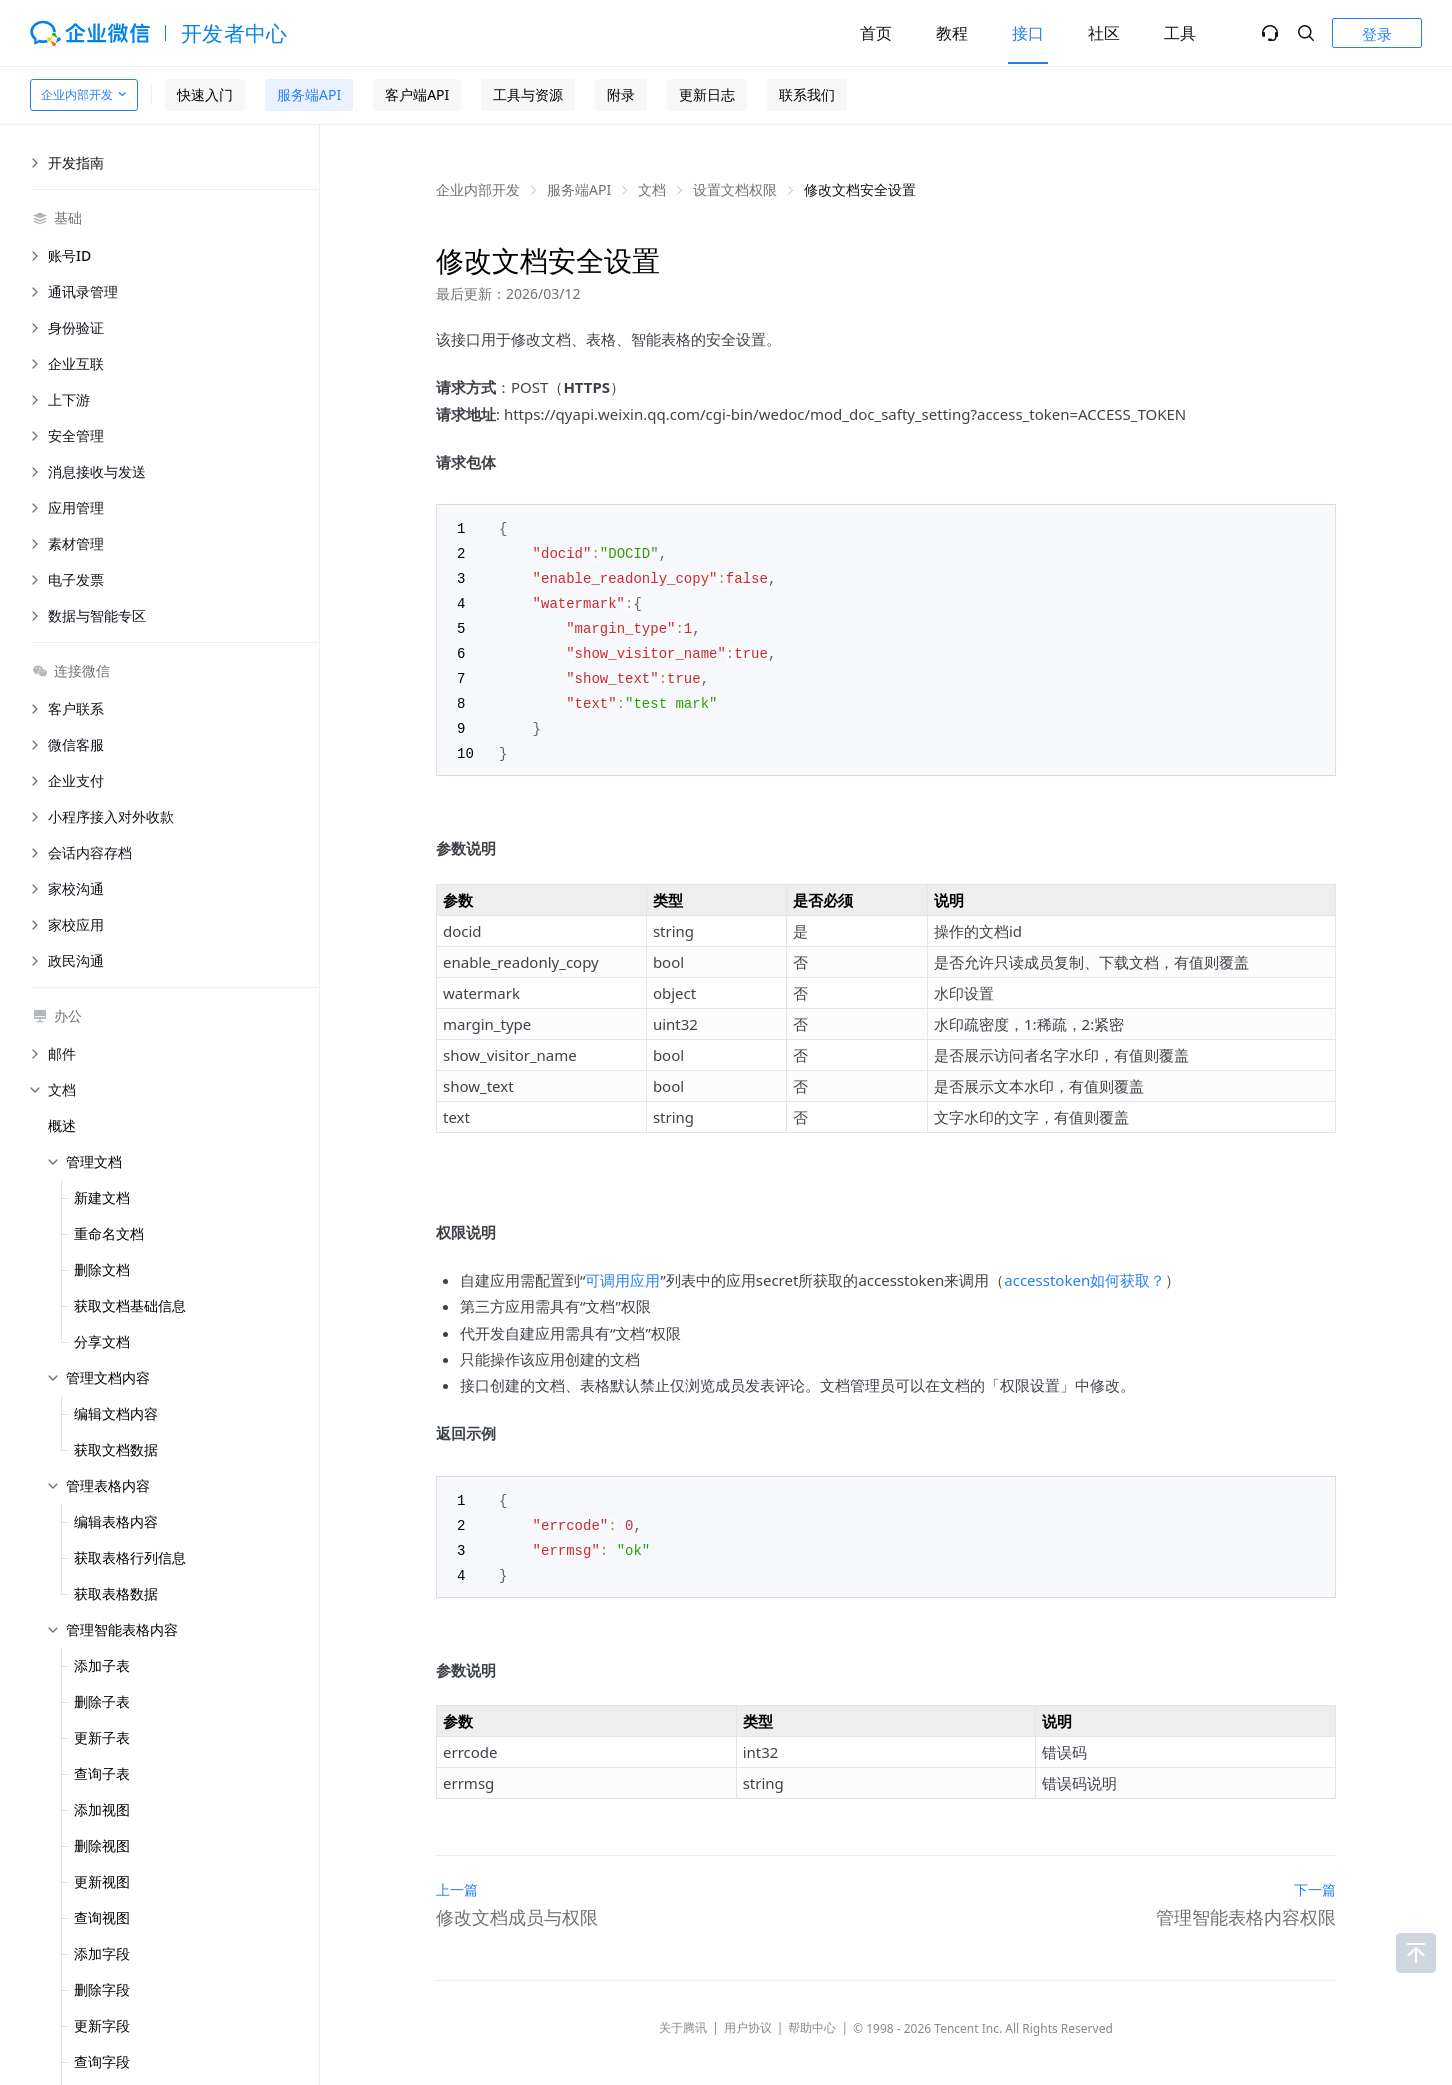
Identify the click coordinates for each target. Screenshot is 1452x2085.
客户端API (417, 94)
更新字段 (102, 2025)
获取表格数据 (116, 1593)
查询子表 (102, 1773)
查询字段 (102, 2061)
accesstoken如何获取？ (1084, 1270)
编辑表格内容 (116, 1521)
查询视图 (102, 1917)
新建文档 (102, 1197)
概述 (62, 1125)
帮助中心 (812, 2013)
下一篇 (1315, 1875)
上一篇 (457, 1875)
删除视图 (102, 1845)
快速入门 (205, 94)
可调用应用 (622, 1270)
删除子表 (102, 1701)
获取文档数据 (116, 1449)
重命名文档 (109, 1233)
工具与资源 (528, 94)
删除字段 (102, 1989)
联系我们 (807, 94)
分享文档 (102, 1341)
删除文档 (102, 1269)
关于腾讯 (683, 2013)
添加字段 (102, 1953)
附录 (621, 94)
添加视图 (102, 1809)
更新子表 (102, 1737)
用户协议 (748, 2013)
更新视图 (102, 1881)
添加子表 (102, 1665)
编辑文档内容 (116, 1413)
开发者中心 (234, 33)
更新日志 (707, 94)
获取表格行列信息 (130, 1557)
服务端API (309, 94)
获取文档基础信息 (130, 1305)
